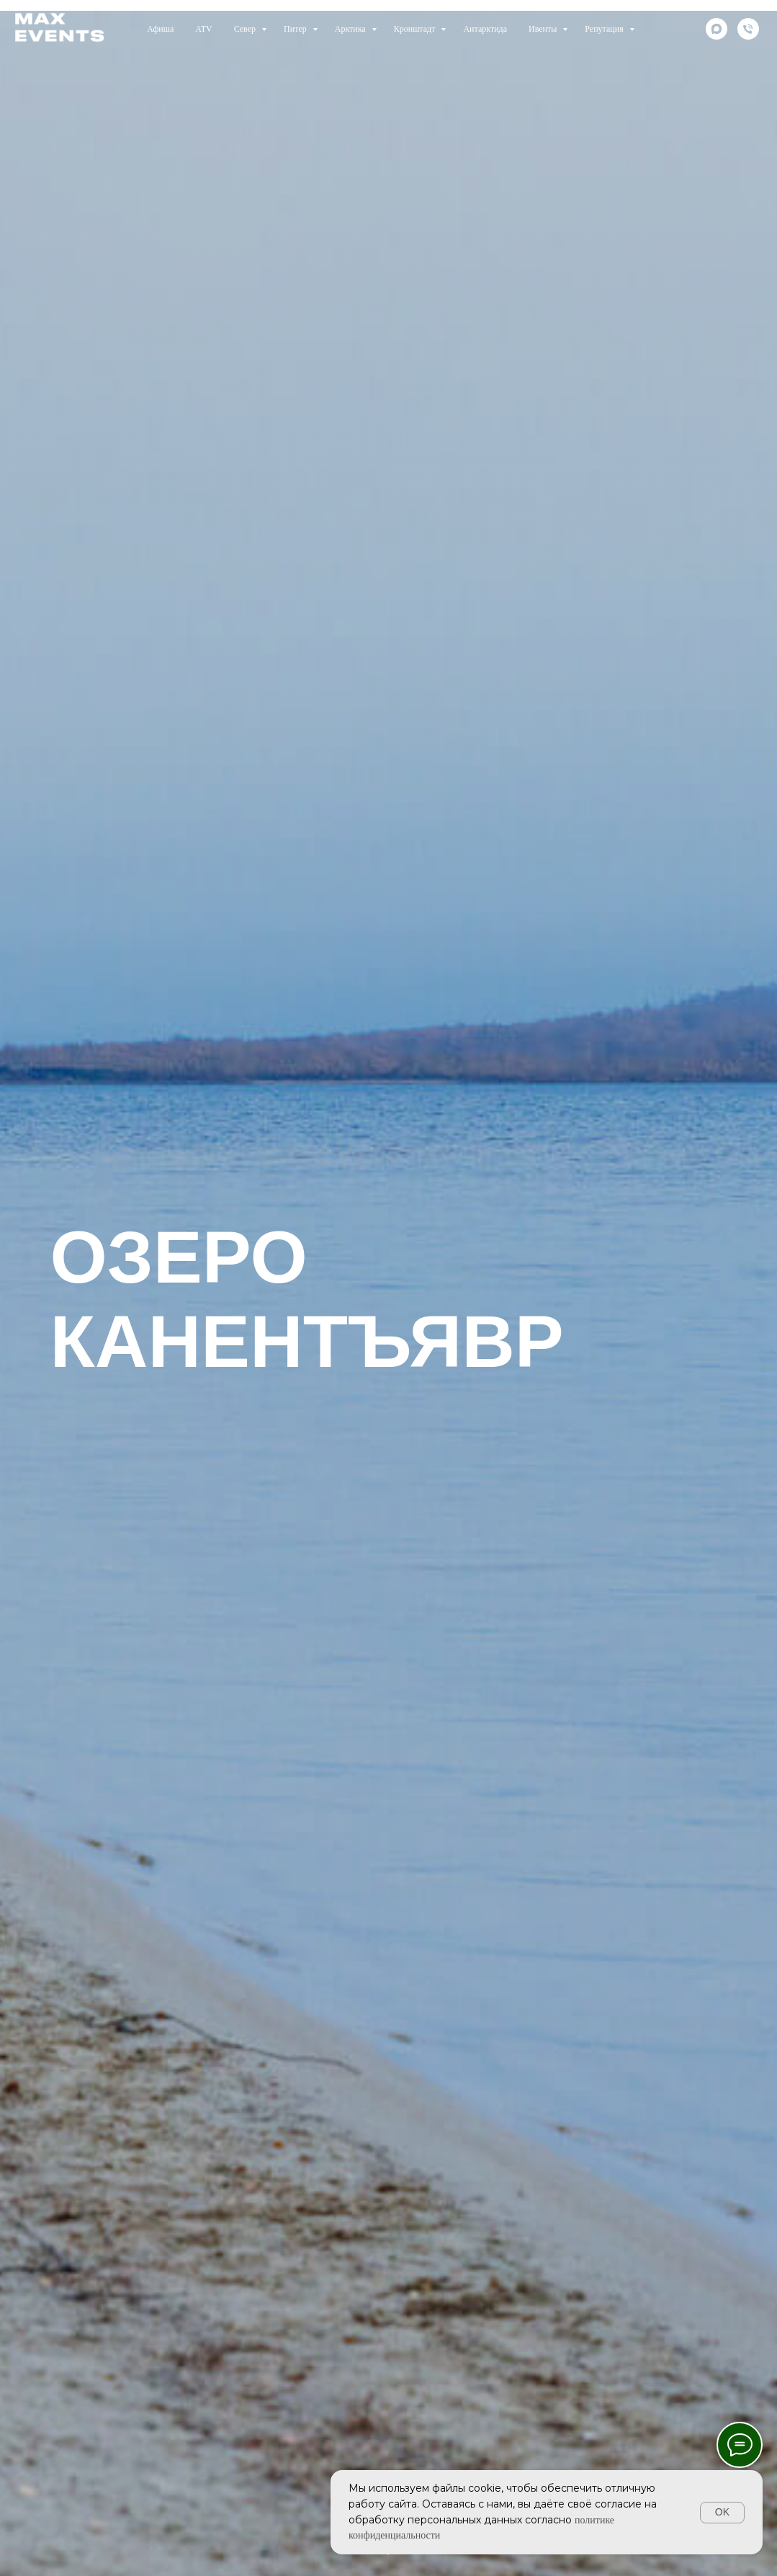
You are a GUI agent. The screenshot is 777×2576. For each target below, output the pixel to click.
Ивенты (544, 29)
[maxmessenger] (716, 29)
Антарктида (485, 29)
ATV (203, 29)
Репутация (605, 29)
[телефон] (748, 29)
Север (246, 29)
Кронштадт (416, 29)
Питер (296, 29)
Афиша (160, 29)
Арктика (351, 29)
